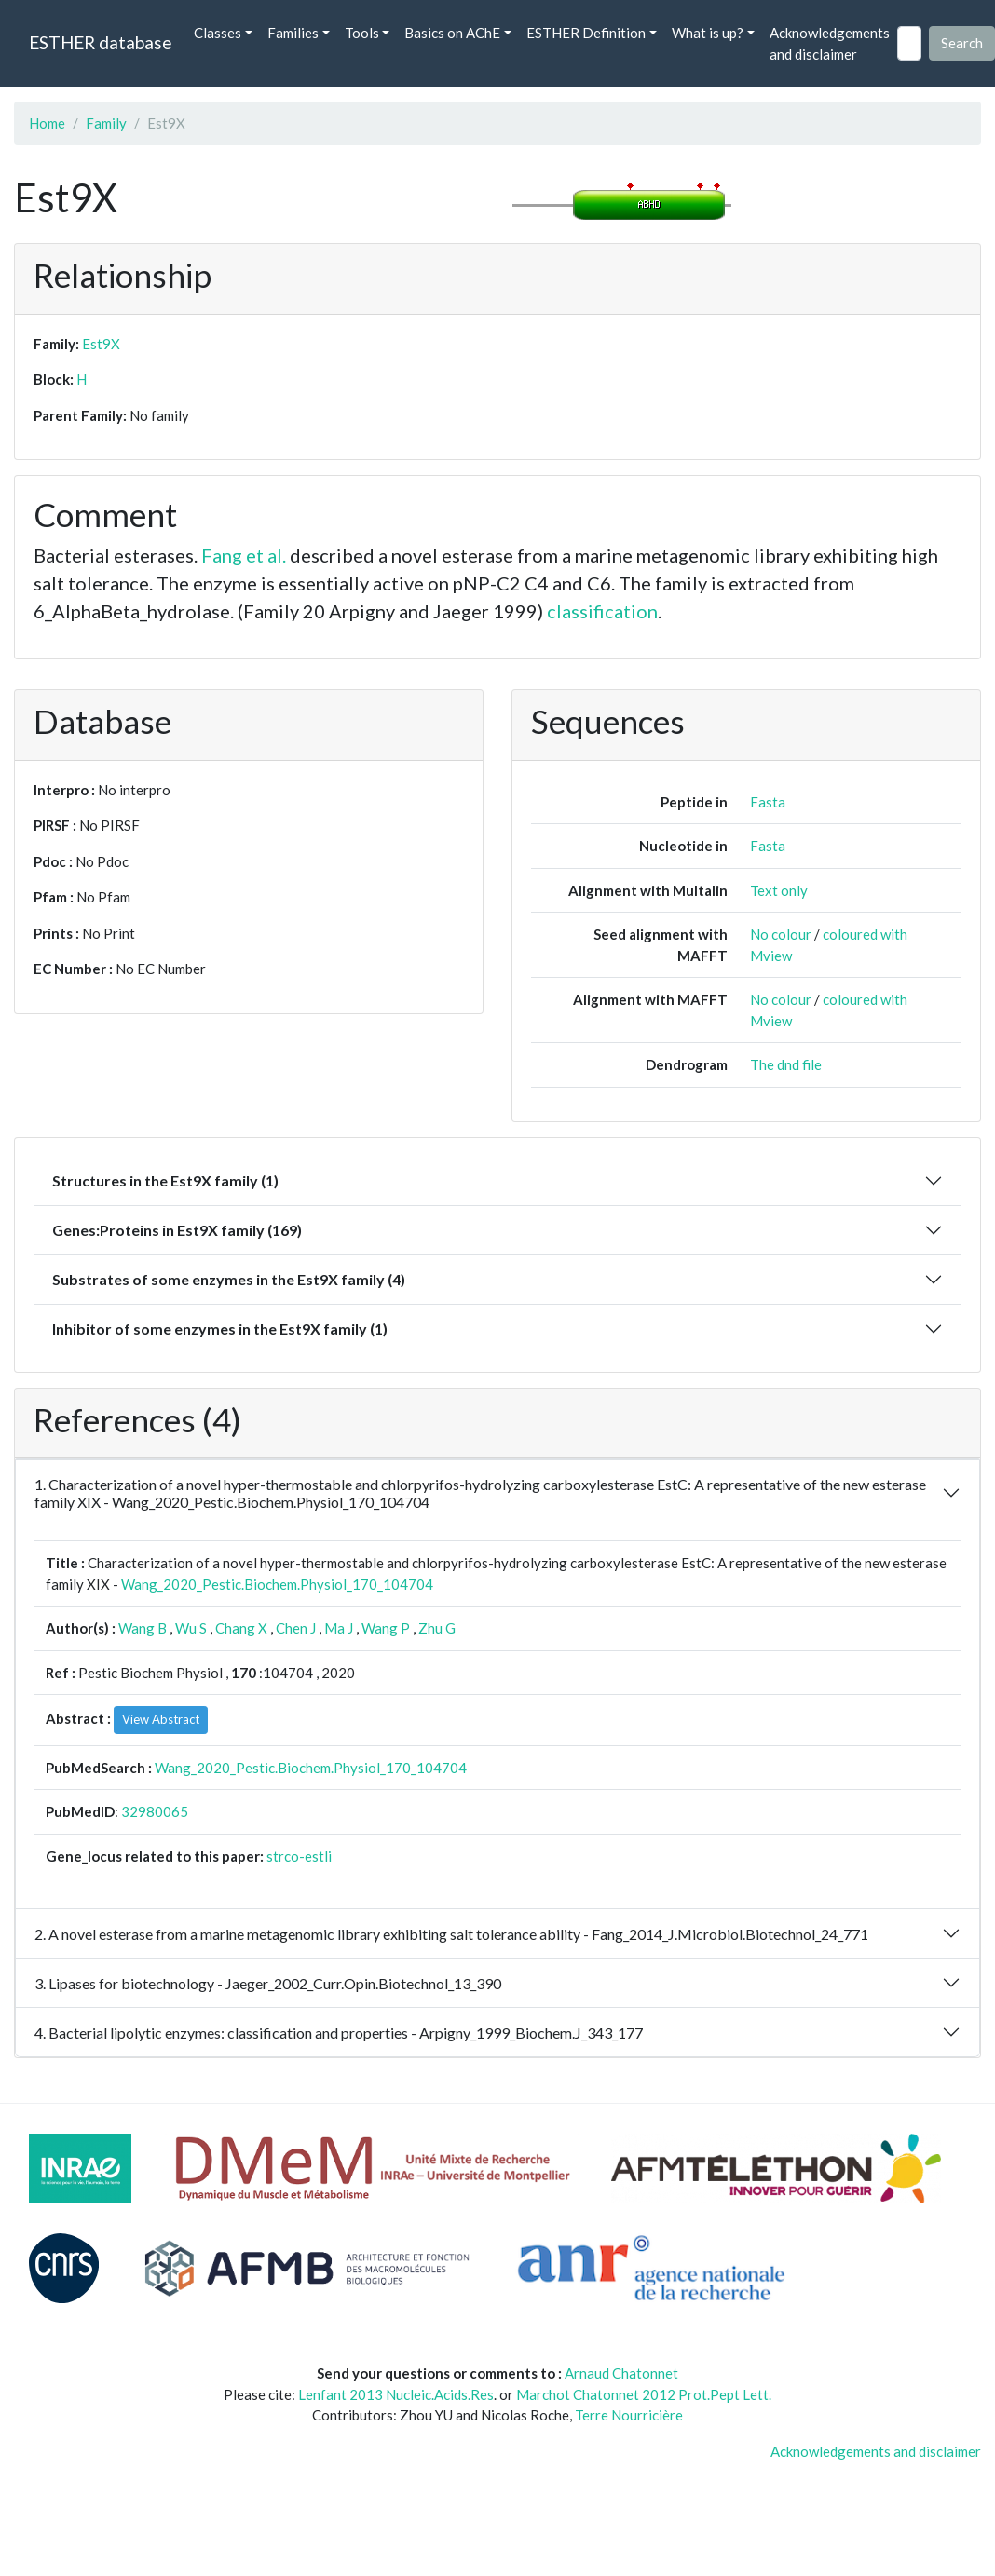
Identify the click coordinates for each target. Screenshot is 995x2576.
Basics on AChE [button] (452, 32)
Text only (779, 890)
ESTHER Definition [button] (586, 32)
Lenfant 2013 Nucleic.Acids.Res (396, 2394)
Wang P (385, 1628)
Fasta (767, 801)
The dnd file (786, 1064)
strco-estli (299, 1856)
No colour (780, 934)
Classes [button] (217, 32)
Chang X (241, 1628)
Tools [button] (362, 32)
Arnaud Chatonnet (621, 2373)
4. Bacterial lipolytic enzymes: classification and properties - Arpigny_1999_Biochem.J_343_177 (338, 2032)
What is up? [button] (707, 32)
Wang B (142, 1628)
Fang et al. (243, 555)
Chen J (296, 1628)
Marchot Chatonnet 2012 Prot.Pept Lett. (643, 2394)
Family (106, 123)
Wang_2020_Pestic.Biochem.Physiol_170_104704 (277, 1584)
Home (47, 123)
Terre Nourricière (629, 2415)
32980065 (154, 1811)
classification (602, 611)
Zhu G (437, 1628)
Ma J (338, 1628)
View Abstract (160, 1719)
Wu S (191, 1628)
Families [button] (293, 32)
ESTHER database (100, 42)
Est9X (101, 343)
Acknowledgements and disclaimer (830, 43)
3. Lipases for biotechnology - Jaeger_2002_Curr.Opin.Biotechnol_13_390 (267, 1983)
